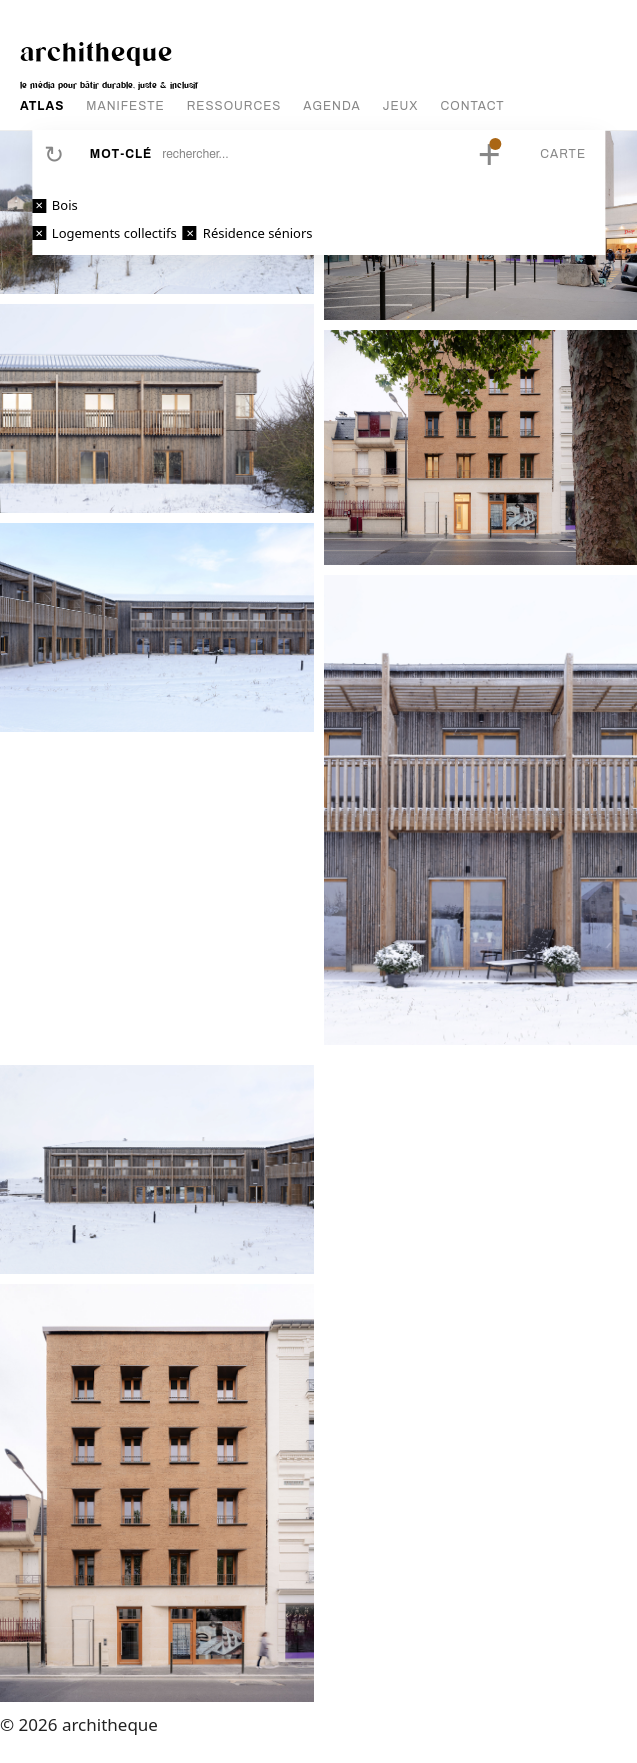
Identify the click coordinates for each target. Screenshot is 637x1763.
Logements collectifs (114, 233)
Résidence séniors (258, 233)
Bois (65, 205)
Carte (563, 154)
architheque (96, 50)
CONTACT (473, 106)
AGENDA (331, 106)
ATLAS (42, 106)
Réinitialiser (54, 154)
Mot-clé (121, 154)
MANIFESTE (125, 106)
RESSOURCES (234, 106)
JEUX (401, 106)
